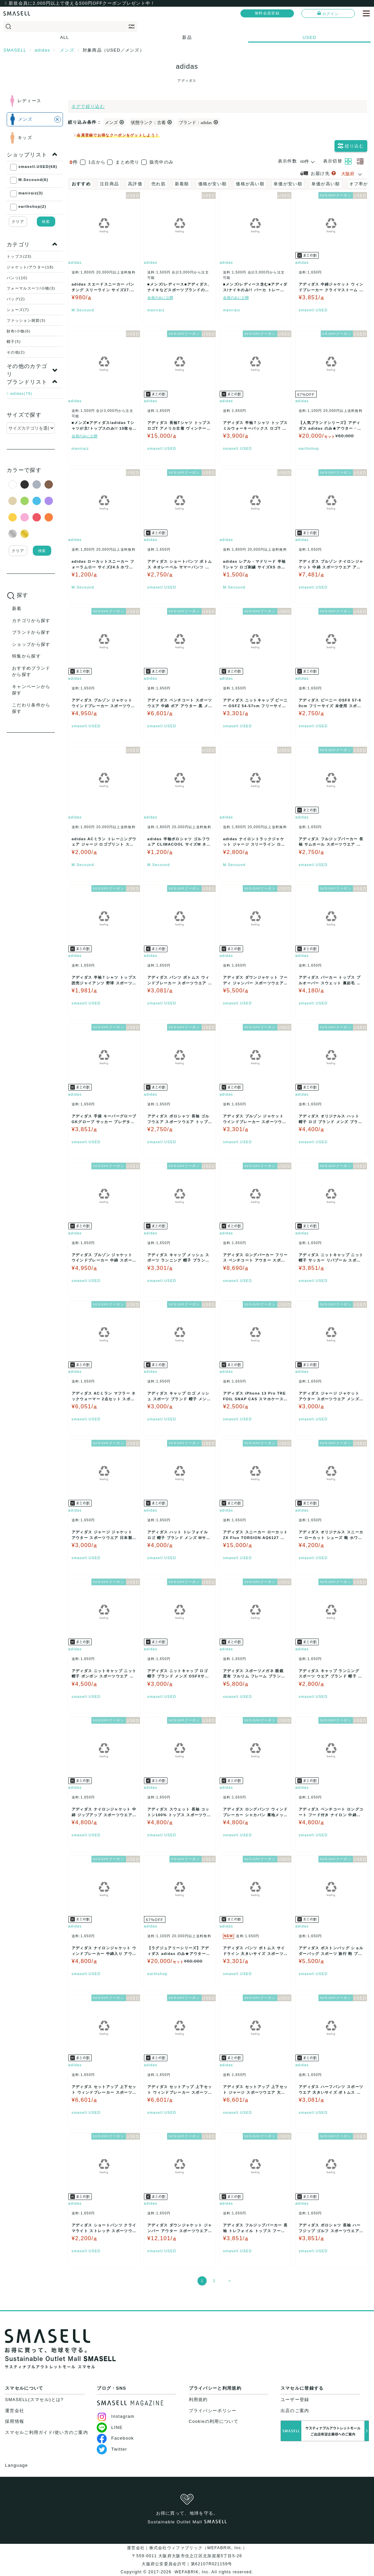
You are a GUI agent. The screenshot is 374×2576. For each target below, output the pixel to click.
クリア (18, 222)
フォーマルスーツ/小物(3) (31, 288)
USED (309, 37)
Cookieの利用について (213, 2421)
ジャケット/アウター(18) (30, 267)
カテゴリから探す (31, 620)
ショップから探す (31, 644)
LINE (110, 2427)
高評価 (135, 183)
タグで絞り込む (88, 106)
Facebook (115, 2438)
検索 (46, 222)
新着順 (182, 183)
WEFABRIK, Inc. (192, 2572)
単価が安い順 (288, 183)
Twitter (112, 2449)
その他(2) (16, 352)
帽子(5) (14, 342)
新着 (17, 608)
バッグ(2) (16, 299)
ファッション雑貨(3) (26, 320)
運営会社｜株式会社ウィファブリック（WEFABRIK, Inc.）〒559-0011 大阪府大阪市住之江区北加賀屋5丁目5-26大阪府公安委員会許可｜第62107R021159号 (187, 2556)
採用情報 (14, 2421)
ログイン (328, 13)
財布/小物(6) (18, 331)
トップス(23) (19, 256)
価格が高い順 (250, 183)
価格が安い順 (212, 183)
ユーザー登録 (295, 2399)
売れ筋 (158, 183)
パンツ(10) (17, 278)
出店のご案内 (295, 2410)
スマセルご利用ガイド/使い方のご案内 (46, 2432)
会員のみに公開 (160, 298)
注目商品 (109, 183)
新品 (187, 37)
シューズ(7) (18, 310)
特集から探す (26, 656)
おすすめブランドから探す (31, 671)
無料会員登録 (267, 13)
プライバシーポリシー (213, 2410)
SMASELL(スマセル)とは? (34, 2399)
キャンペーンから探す (31, 690)
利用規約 (198, 2399)
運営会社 (14, 2410)
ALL (64, 37)
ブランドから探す (31, 632)
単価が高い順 (325, 183)
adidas (75, 262)
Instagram (116, 2416)
